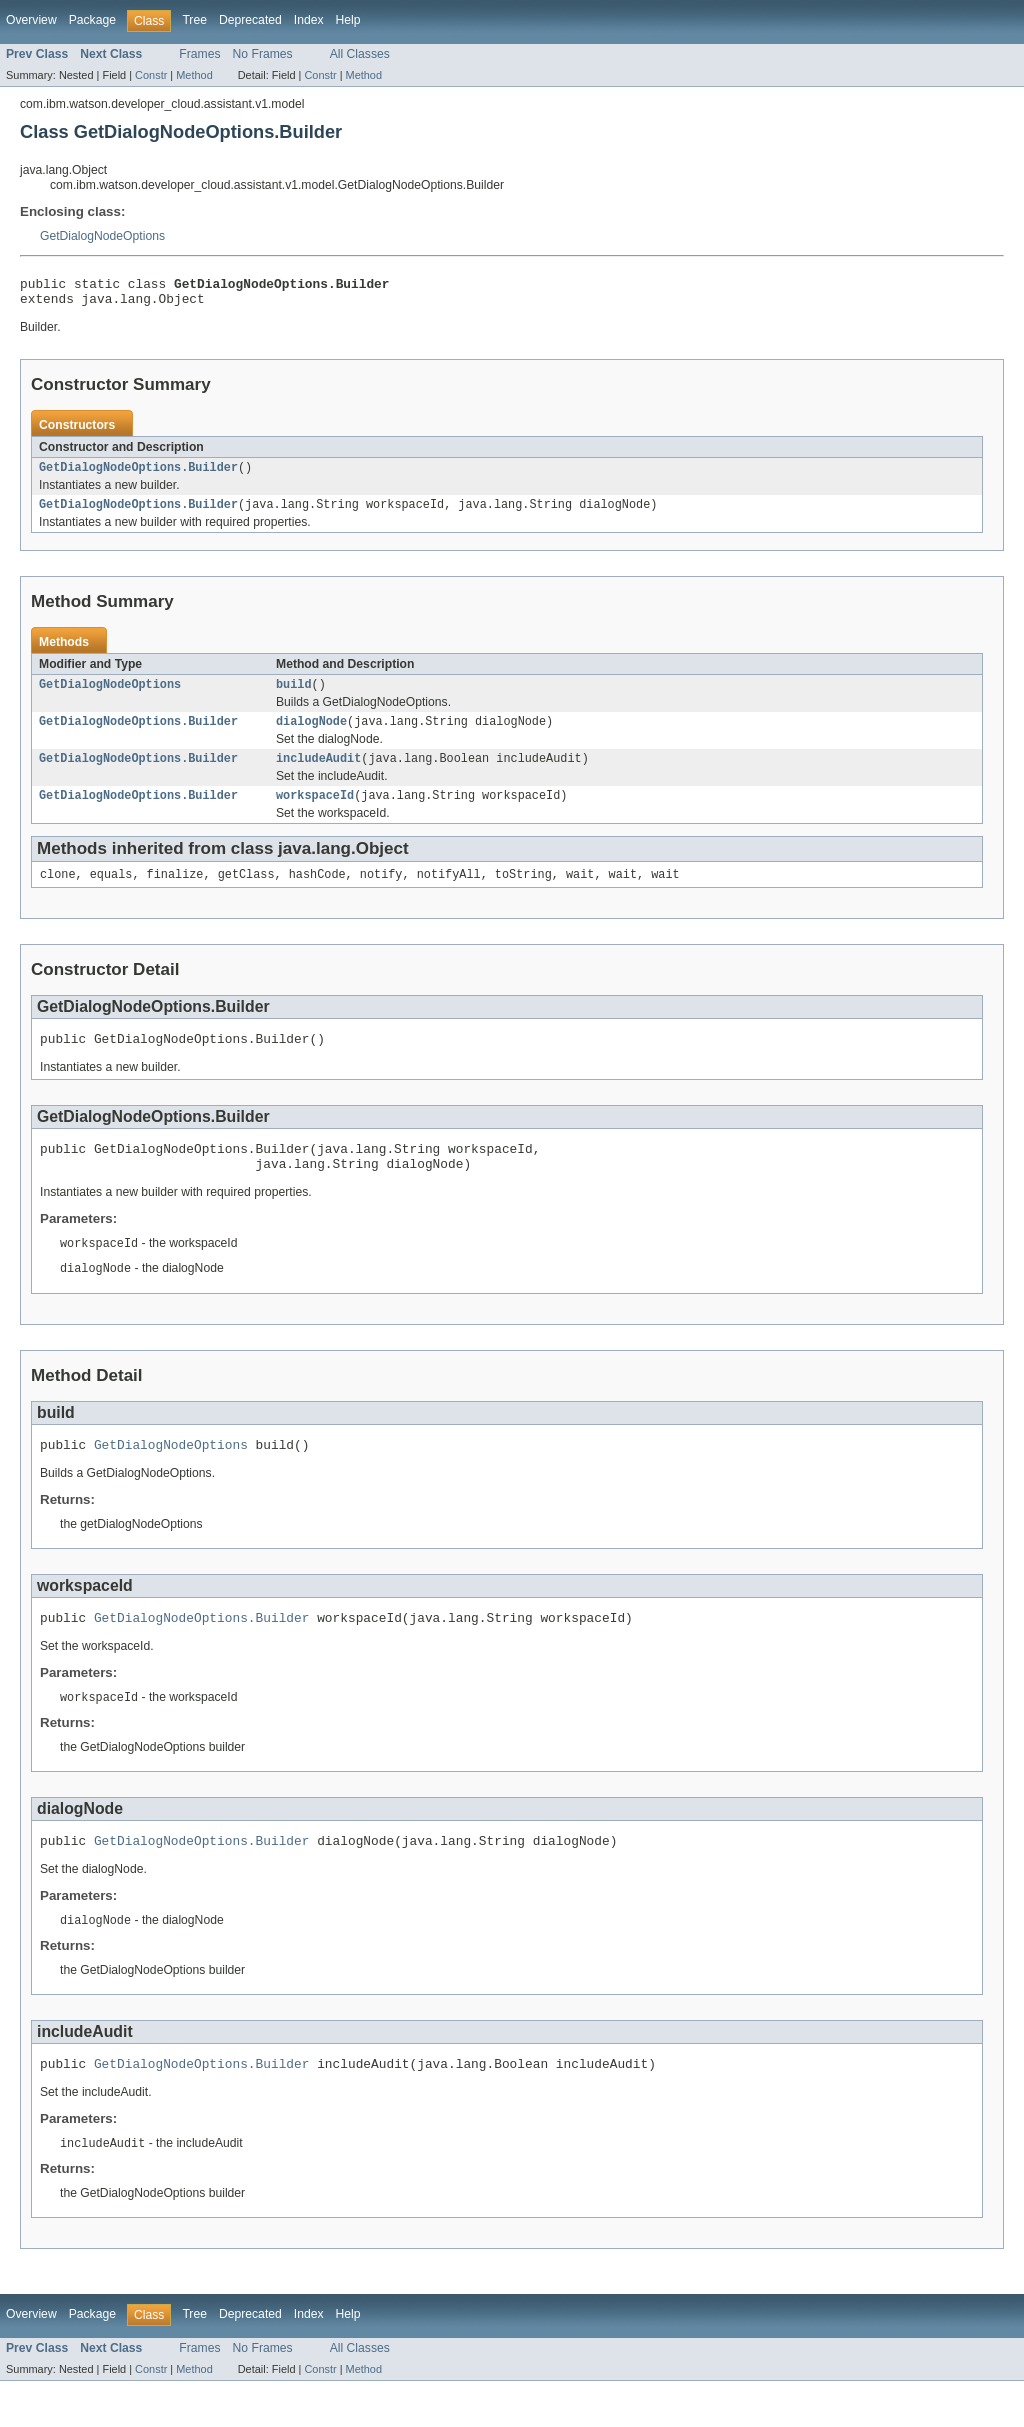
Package (92, 20)
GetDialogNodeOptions (102, 236)
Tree (194, 20)
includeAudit (318, 774)
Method (194, 75)
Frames (199, 54)
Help (348, 20)
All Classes (360, 54)
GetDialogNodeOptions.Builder (138, 475)
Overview (31, 20)
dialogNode (311, 735)
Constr (151, 75)
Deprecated (250, 20)
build (294, 696)
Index (309, 20)
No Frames (263, 54)
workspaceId (315, 813)
